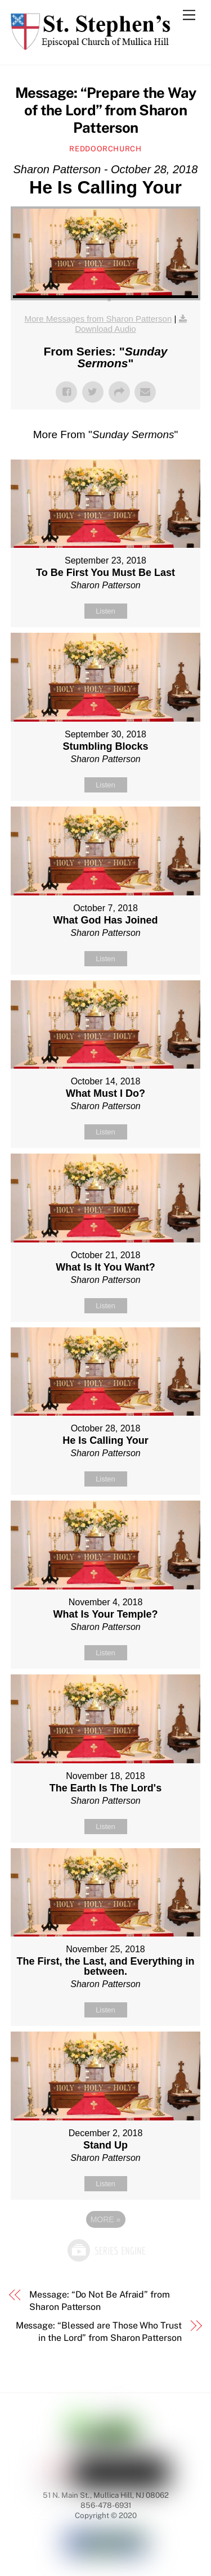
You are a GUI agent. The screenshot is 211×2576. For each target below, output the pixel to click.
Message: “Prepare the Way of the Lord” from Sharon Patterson (105, 110)
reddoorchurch (105, 149)
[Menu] (189, 15)
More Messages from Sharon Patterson (98, 318)
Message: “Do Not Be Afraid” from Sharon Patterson (99, 2300)
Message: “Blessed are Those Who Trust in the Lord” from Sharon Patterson (99, 2331)
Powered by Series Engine (105, 2250)
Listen (105, 611)
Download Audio (105, 329)
